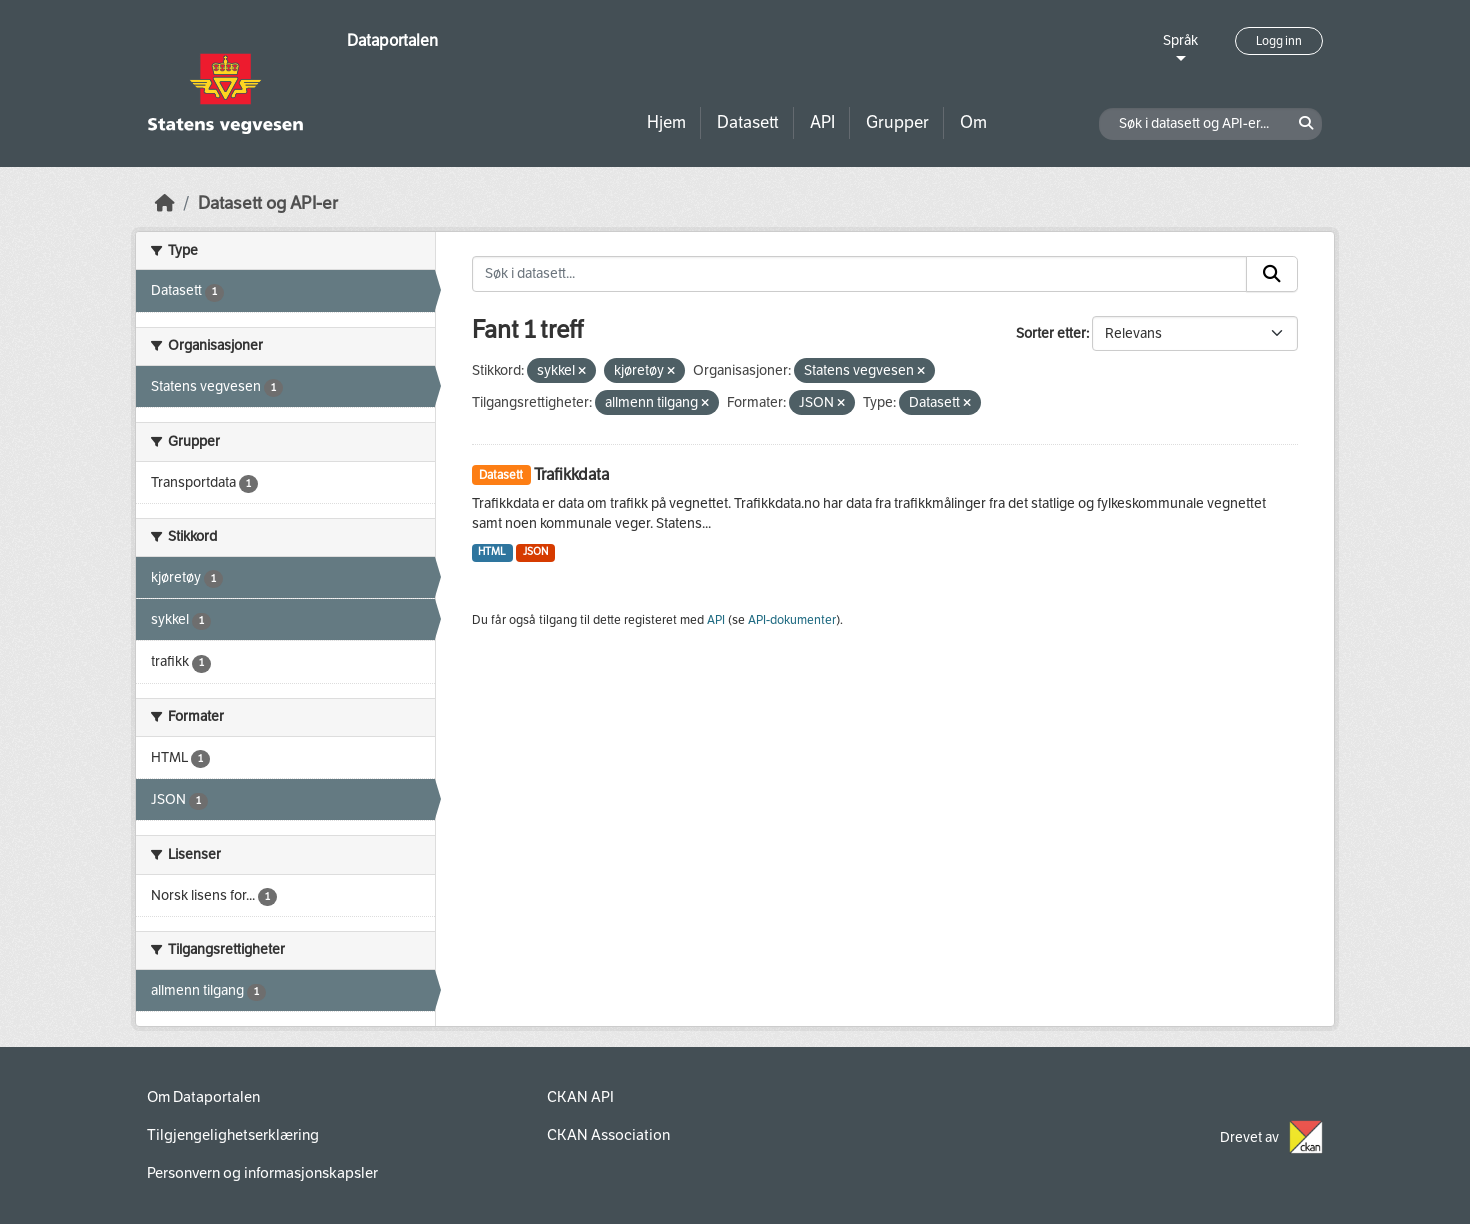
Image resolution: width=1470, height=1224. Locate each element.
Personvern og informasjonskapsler (262, 1173)
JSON (535, 551)
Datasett (748, 122)
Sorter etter (1051, 333)
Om (973, 122)
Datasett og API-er (268, 203)
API (822, 122)
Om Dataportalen (203, 1097)
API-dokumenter (792, 620)
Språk (1180, 40)
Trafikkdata (571, 474)
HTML (492, 551)
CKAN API (580, 1097)
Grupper (897, 122)
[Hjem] (165, 203)
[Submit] (1272, 274)
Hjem (666, 122)
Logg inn (1279, 41)
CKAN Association (608, 1135)
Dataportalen (392, 40)
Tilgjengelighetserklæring (233, 1135)
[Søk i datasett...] (860, 274)
